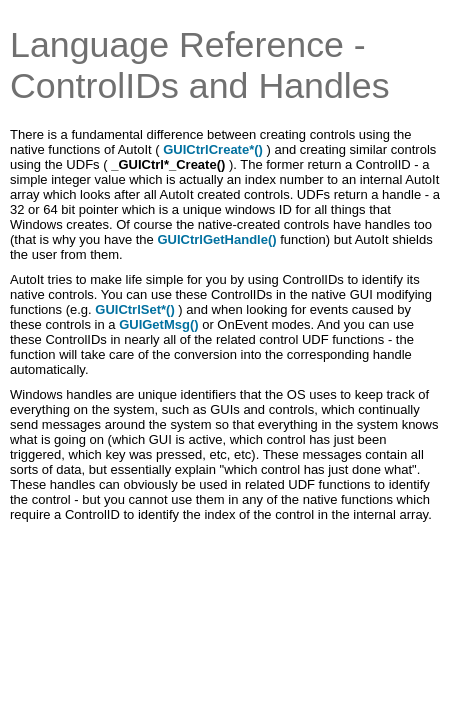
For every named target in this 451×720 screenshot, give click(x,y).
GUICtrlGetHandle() (216, 239)
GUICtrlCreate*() (214, 149)
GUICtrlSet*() (134, 309)
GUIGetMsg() (158, 324)
